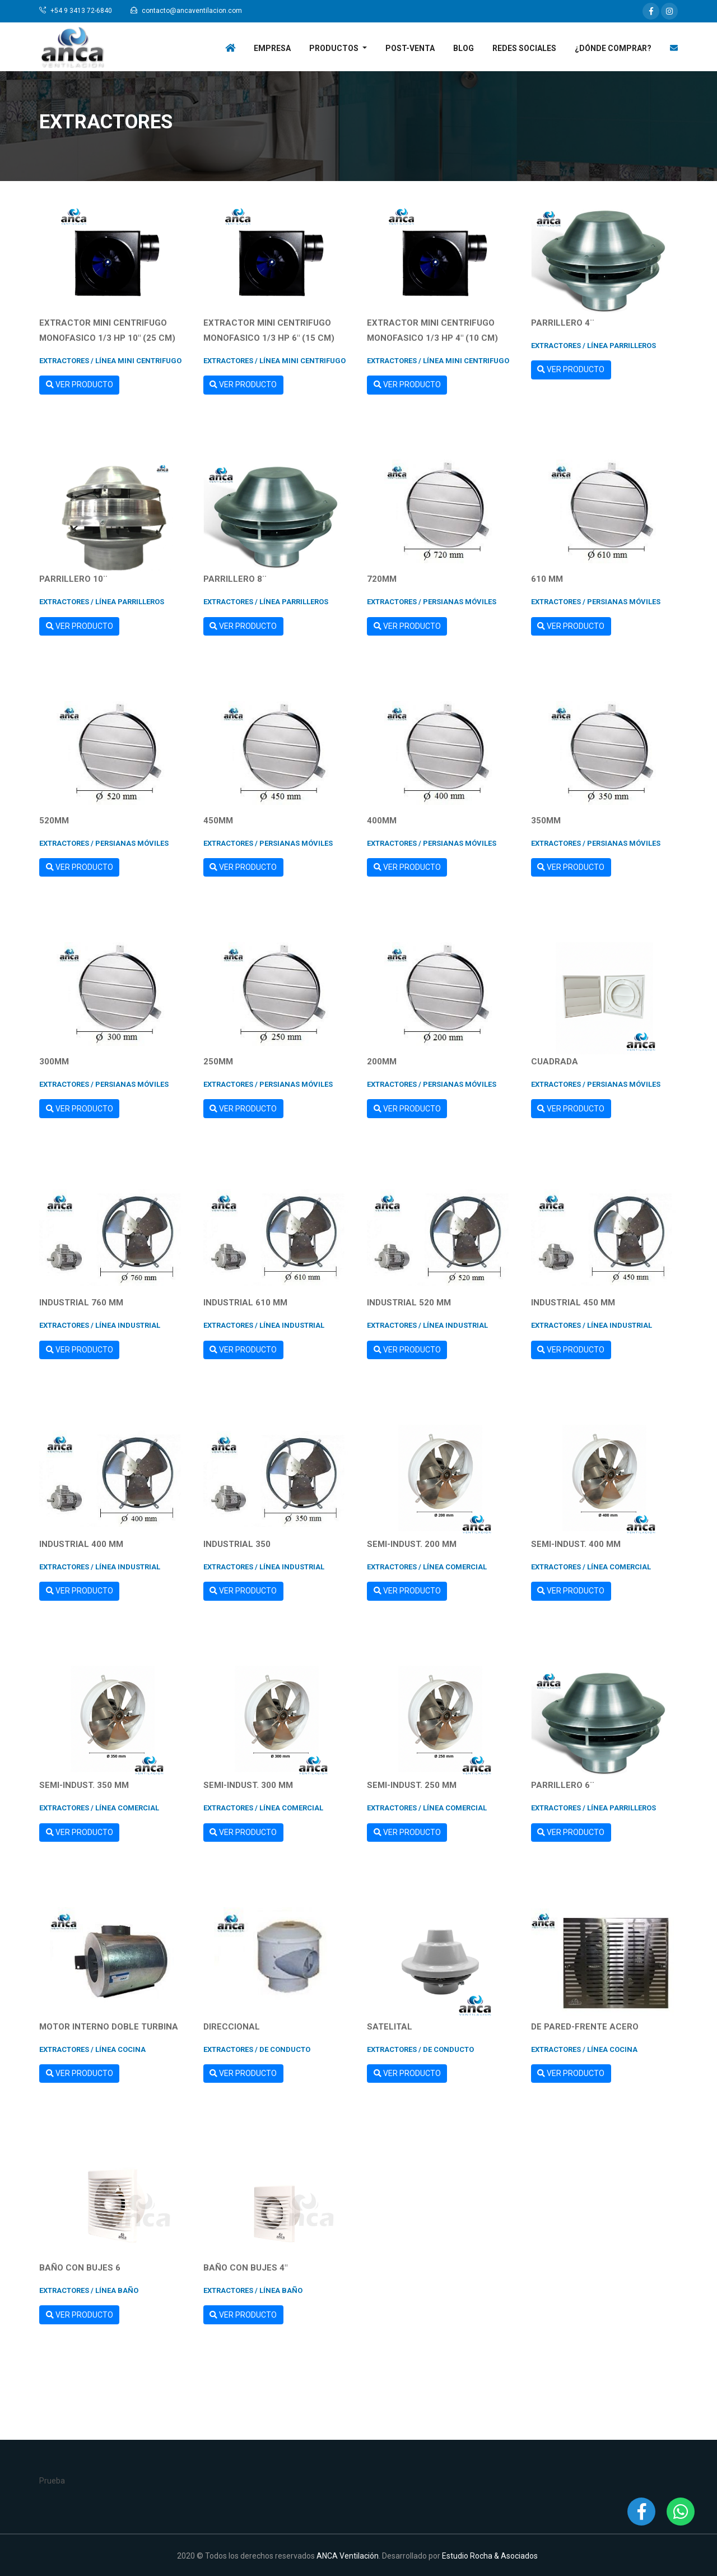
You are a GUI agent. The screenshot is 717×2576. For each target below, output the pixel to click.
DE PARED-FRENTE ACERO (585, 2027)
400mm (382, 821)
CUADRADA (554, 1062)
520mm (54, 821)
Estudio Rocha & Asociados (490, 2555)
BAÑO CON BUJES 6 (79, 2268)
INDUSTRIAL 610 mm (245, 1303)
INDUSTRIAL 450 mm (573, 1303)
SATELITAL (389, 2027)
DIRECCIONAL (231, 2027)
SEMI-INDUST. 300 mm (248, 1785)
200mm (382, 1062)
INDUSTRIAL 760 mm (81, 1303)
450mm (218, 821)
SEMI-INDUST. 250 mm (412, 1785)
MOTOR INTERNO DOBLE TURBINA (108, 2027)
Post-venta (410, 48)
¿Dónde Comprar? (613, 48)
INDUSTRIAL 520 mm (409, 1303)
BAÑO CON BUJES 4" (245, 2268)
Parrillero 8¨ (235, 579)
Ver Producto (79, 384)
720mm (382, 579)
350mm (546, 821)
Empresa (272, 48)
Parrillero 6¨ (562, 1785)
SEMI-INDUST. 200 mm (412, 1544)
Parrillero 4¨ (562, 323)
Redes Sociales (524, 48)
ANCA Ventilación (347, 2555)
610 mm (547, 579)
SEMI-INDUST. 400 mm (576, 1544)
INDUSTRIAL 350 (237, 1544)
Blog (463, 48)
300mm (54, 1062)
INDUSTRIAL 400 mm (81, 1544)
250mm (218, 1062)
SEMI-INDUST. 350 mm (84, 1785)
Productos (334, 48)
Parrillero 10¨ (73, 579)
